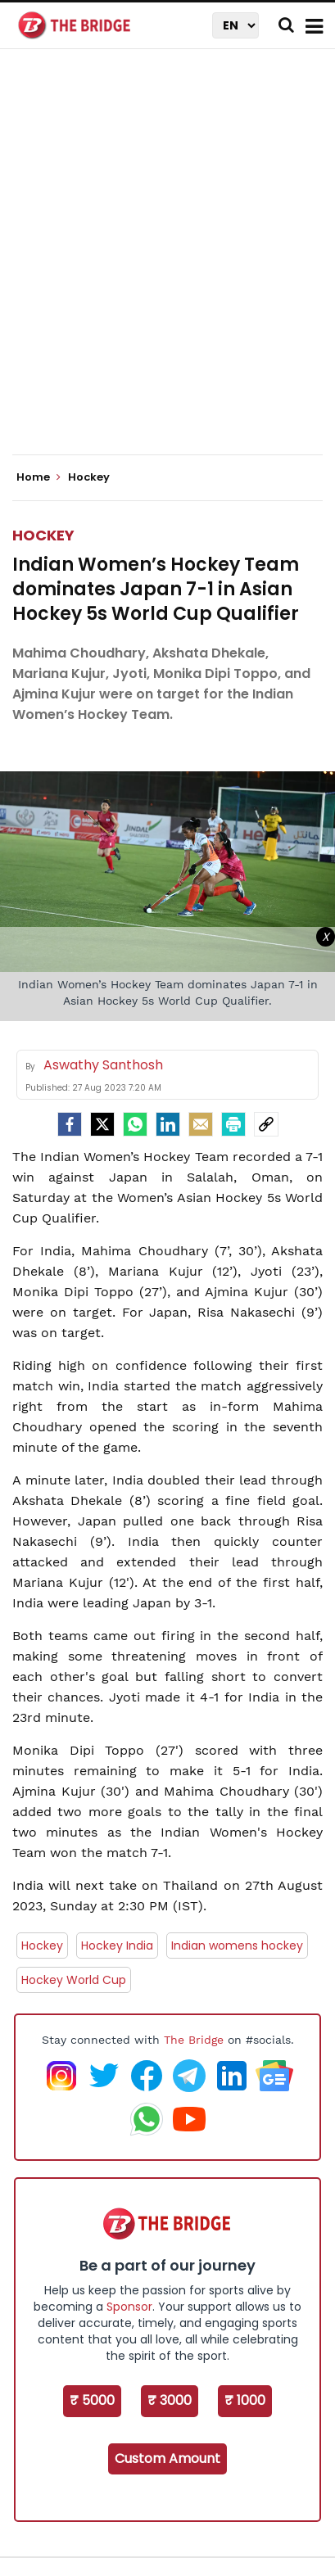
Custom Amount (167, 2458)
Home (38, 477)
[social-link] (266, 1124)
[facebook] (69, 1124)
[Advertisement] (167, 265)
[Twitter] (102, 1124)
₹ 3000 (169, 2400)
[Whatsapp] (135, 1124)
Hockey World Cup (73, 1980)
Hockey (43, 535)
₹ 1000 (244, 2400)
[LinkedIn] (168, 1124)
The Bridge (194, 2039)
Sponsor (129, 2306)
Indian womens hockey (237, 1945)
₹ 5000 (92, 2400)
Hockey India (117, 1945)
